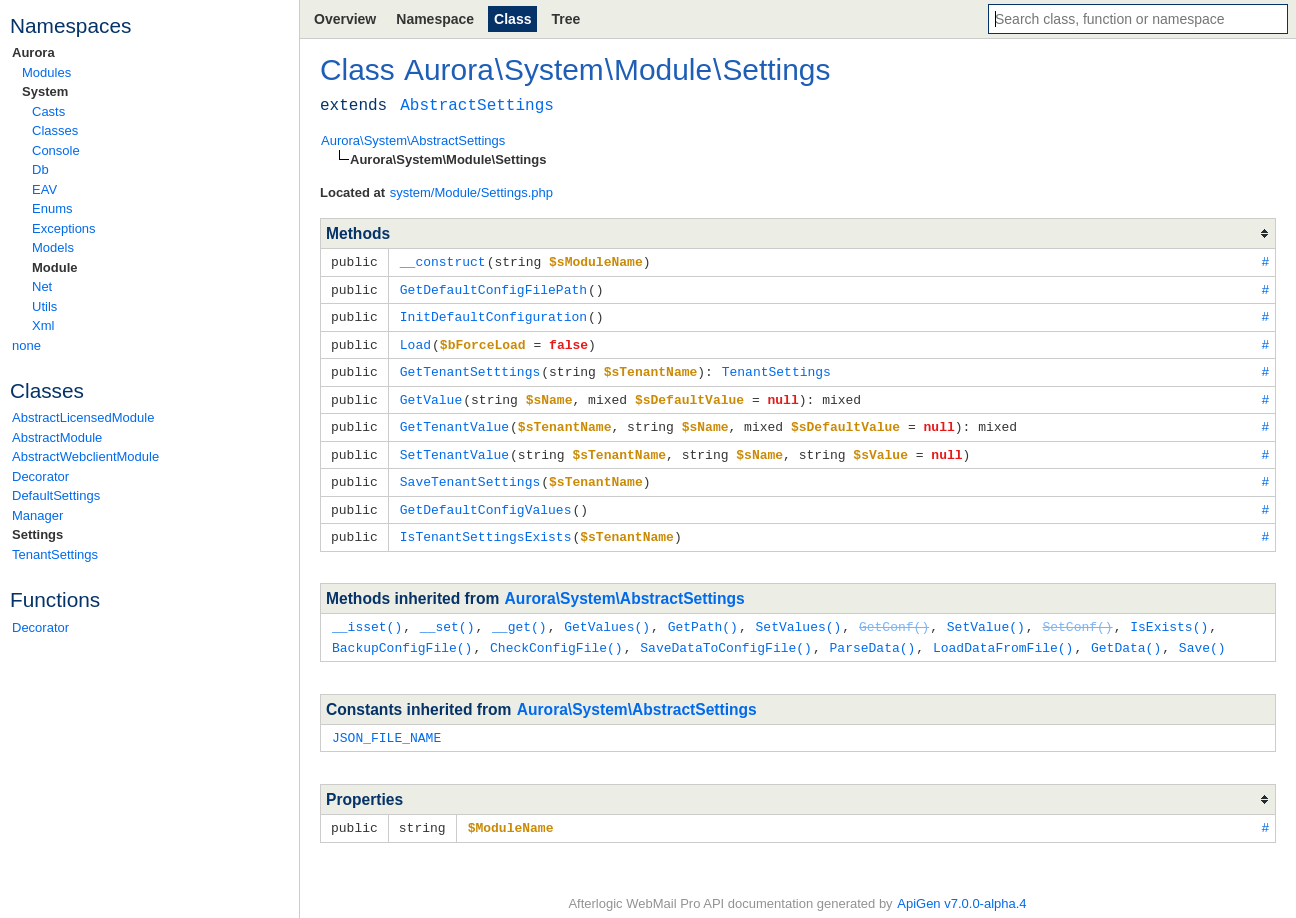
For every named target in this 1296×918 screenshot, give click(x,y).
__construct (443, 261)
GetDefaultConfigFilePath (493, 288)
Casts (48, 111)
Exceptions (64, 228)
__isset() (367, 615)
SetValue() (986, 615)
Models (53, 247)
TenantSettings (55, 554)
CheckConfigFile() (556, 635)
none (26, 345)
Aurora (33, 52)
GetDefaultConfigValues (486, 500)
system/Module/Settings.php (471, 192)
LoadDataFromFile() (1003, 635)
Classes (55, 130)
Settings (37, 534)
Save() (1202, 635)
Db (40, 169)
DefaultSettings (56, 495)
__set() (447, 615)
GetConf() (894, 615)
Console (56, 150)
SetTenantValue (454, 447)
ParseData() (872, 635)
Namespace (435, 19)
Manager (37, 515)
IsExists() (1169, 615)
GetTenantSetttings (470, 367)
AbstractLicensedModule (83, 417)
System (45, 91)
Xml (43, 325)
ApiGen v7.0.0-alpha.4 (961, 888)
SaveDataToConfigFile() (726, 635)
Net (42, 286)
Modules (46, 72)
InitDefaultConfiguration (493, 314)
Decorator (40, 476)
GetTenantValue (454, 420)
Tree (565, 19)
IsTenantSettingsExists (486, 526)
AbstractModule (57, 437)
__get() (519, 615)
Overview (345, 19)
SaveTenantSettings (470, 473)
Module (55, 267)
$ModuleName (511, 813)
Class (512, 19)
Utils (44, 306)
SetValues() (798, 615)
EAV (44, 189)
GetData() (1126, 635)
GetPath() (703, 615)
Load (415, 341)
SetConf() (1077, 615)
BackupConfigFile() (402, 635)
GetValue (431, 394)
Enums (52, 208)
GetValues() (607, 615)
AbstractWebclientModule (85, 456)
